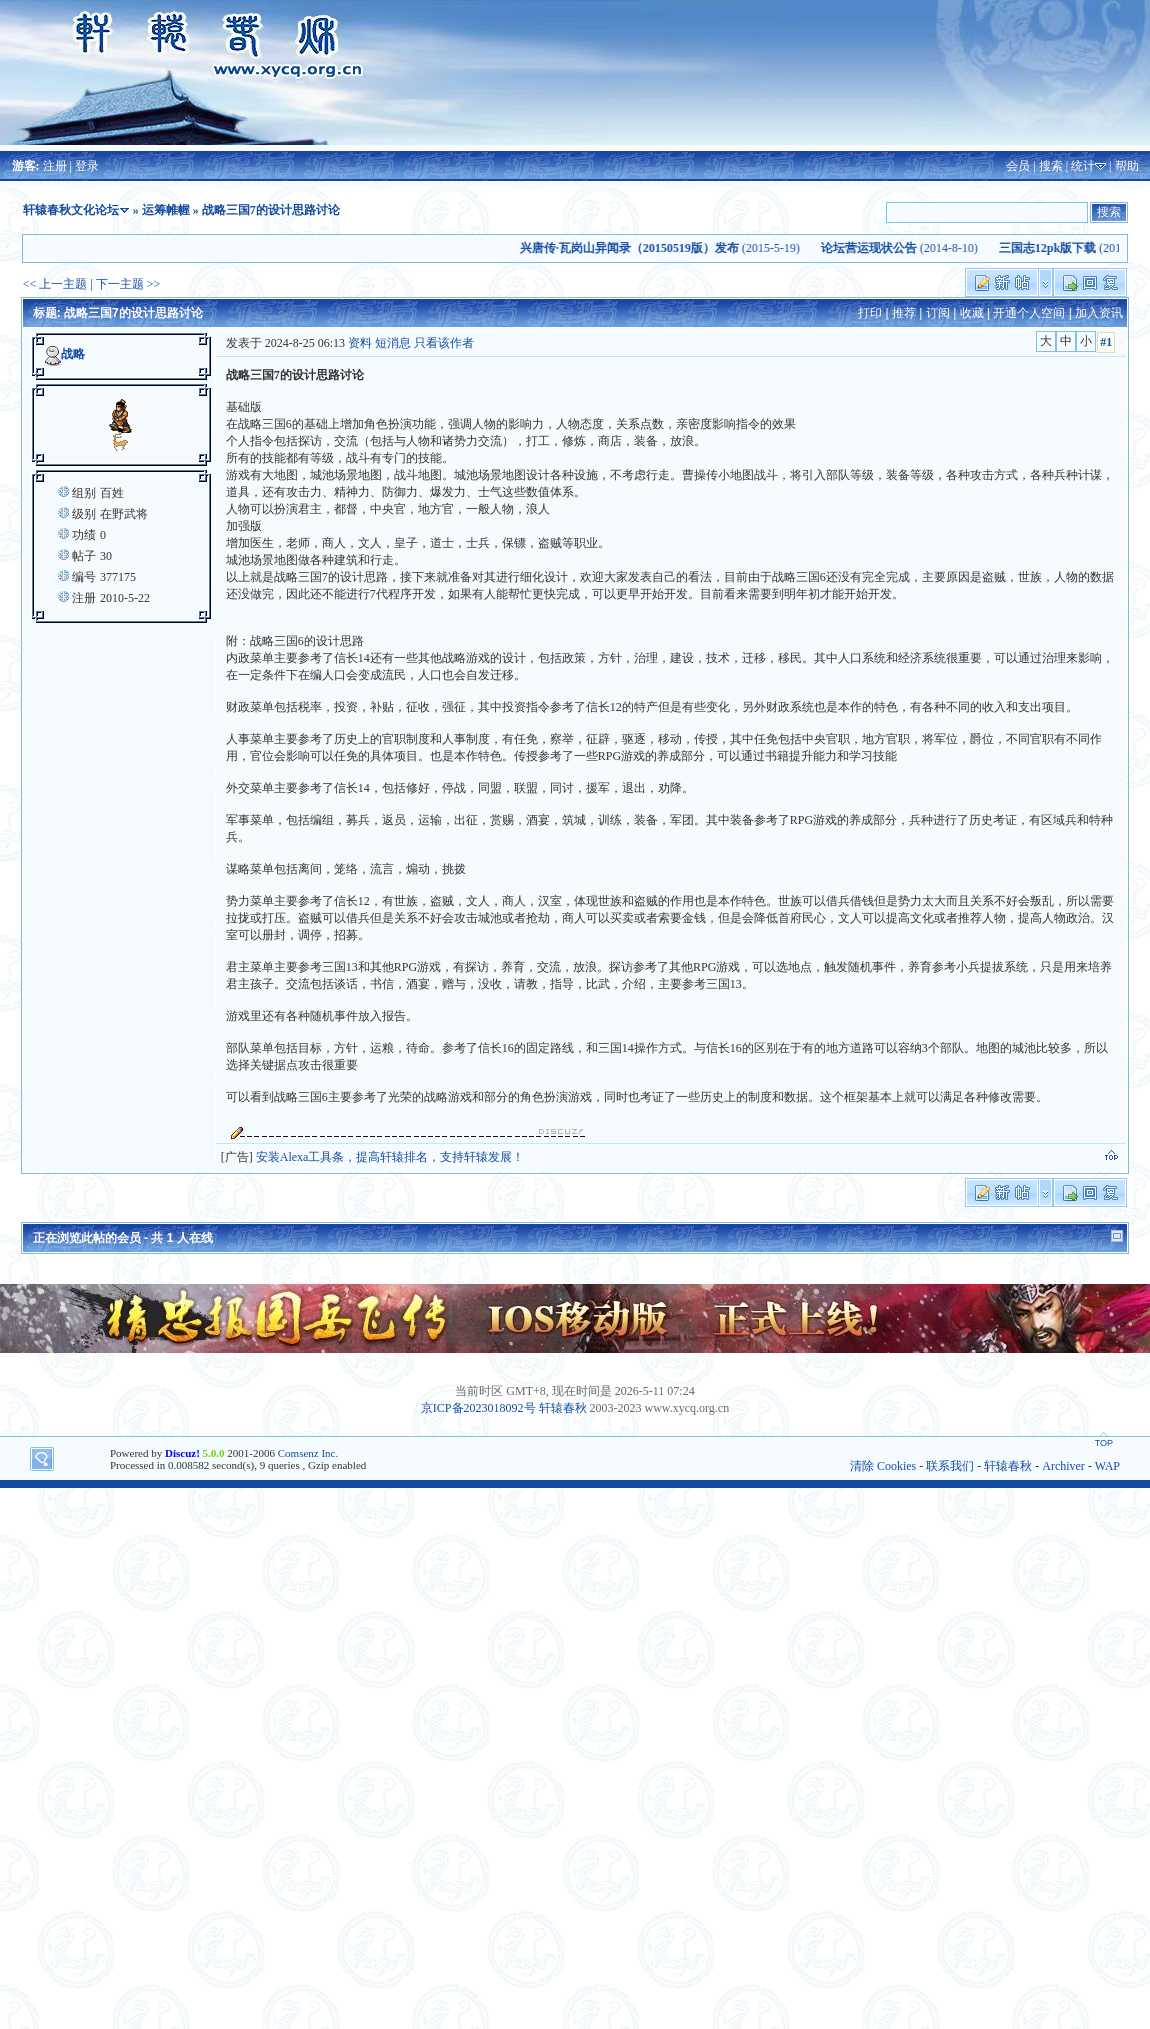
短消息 (393, 343)
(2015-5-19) (668, 248)
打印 (870, 313)
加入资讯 (1099, 313)
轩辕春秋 (563, 1408)
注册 (55, 166)
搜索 (1051, 166)
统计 (1083, 166)
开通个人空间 (1029, 313)
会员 (1018, 166)
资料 (360, 343)
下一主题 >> (128, 284)
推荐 (904, 313)
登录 (87, 166)
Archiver (1063, 1466)
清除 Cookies (883, 1466)
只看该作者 (444, 343)
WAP (1107, 1466)
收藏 (972, 313)
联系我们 (950, 1466)
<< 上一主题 (55, 284)
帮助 (1127, 166)
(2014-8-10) (907, 248)
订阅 (938, 313)
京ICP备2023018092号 (478, 1408)
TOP (1104, 1443)
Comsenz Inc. (308, 1453)
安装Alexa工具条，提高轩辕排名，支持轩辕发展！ (390, 1157)
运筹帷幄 (166, 210)
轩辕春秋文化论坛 (71, 210)
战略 (73, 354)
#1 (1106, 342)
